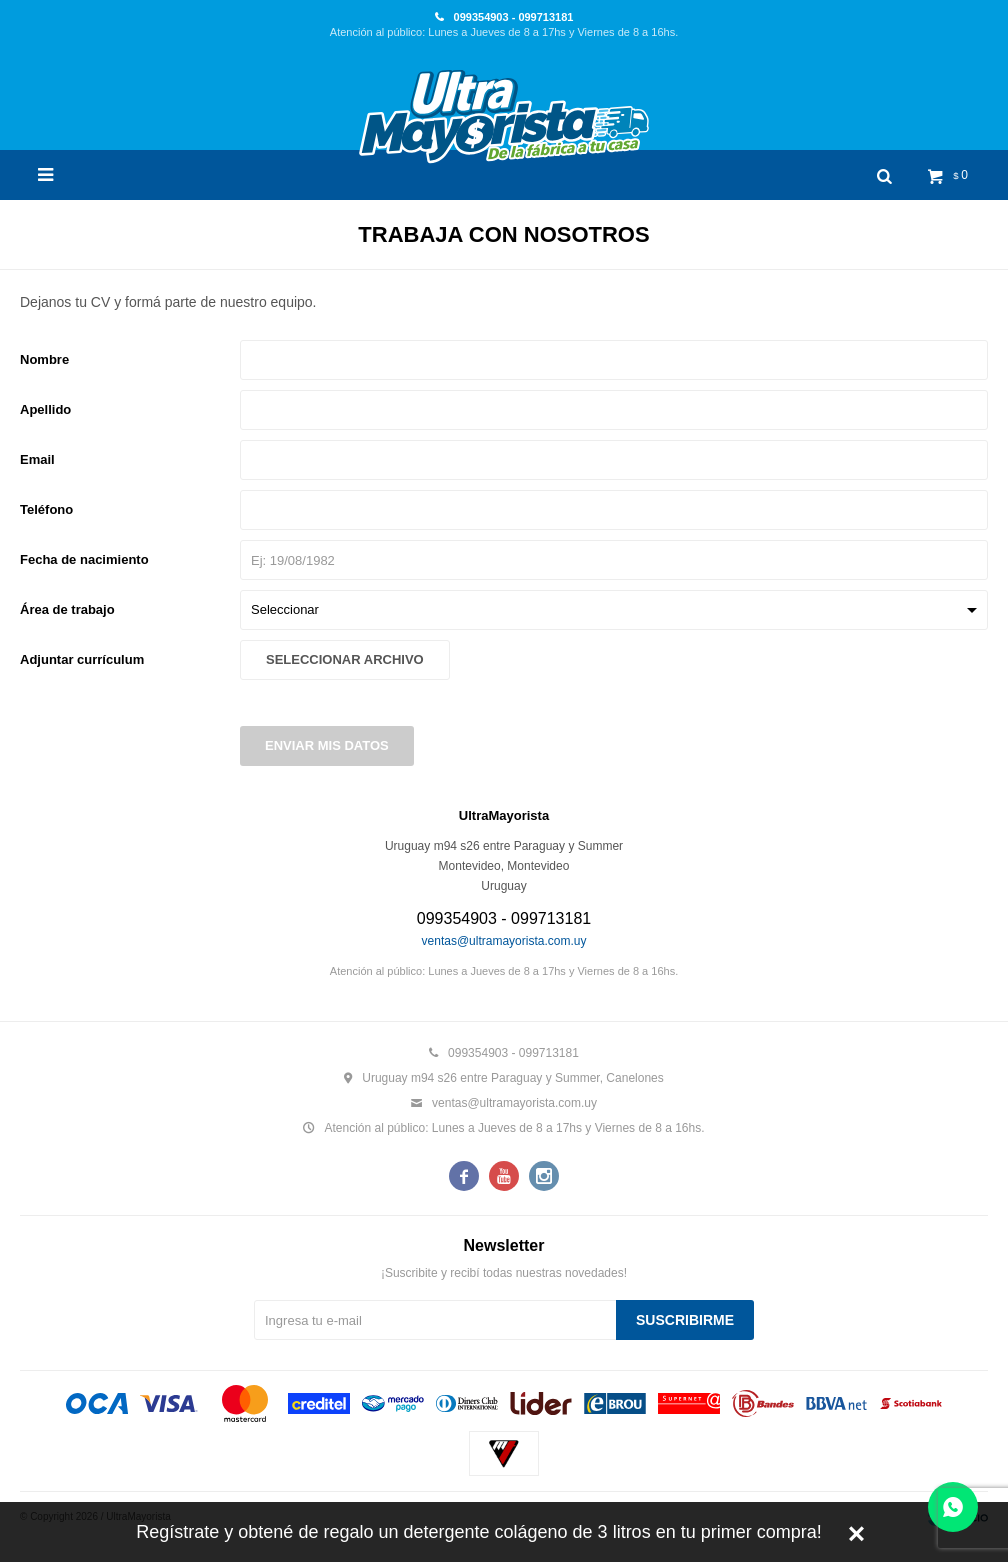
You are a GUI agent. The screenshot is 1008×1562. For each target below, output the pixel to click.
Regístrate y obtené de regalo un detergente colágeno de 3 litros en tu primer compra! (478, 1532)
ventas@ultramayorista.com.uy (504, 941)
